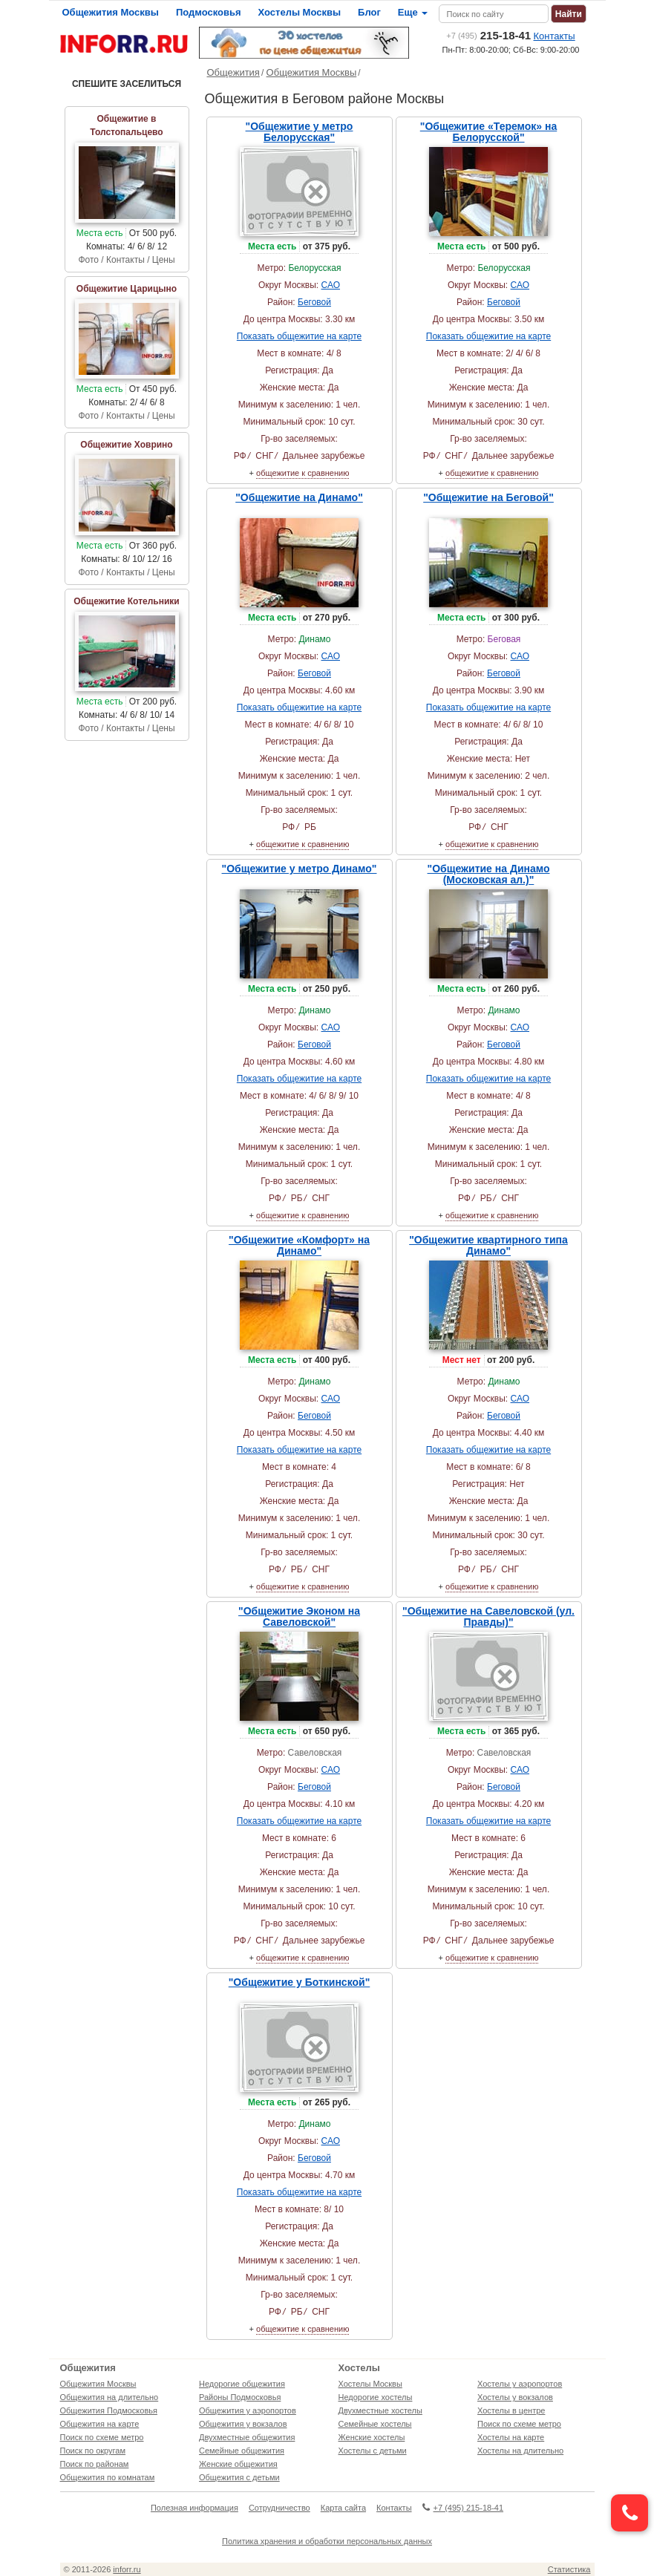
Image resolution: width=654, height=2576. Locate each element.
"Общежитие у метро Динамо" (299, 869)
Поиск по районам (94, 2463)
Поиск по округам (93, 2450)
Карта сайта (343, 2507)
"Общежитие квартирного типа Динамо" (488, 1245)
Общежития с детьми (239, 2477)
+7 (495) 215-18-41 (462, 2507)
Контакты (554, 36)
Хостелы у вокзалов (515, 2397)
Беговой (314, 302)
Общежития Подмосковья (108, 2410)
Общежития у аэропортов (247, 2410)
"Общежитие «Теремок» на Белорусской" (488, 131)
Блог (369, 12)
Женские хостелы (372, 2437)
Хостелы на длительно (520, 2450)
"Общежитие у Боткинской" (299, 1982)
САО (330, 285)
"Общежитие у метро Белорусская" (299, 131)
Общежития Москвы (110, 12)
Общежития (233, 72)
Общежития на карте (100, 2423)
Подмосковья (208, 12)
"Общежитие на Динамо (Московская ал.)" (489, 874)
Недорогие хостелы (376, 2397)
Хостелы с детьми (373, 2450)
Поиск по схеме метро (102, 2437)
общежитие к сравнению (302, 472)
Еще (413, 12)
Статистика (569, 2569)
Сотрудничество (279, 2507)
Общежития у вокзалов (243, 2423)
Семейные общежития (241, 2450)
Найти (568, 14)
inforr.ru (126, 2569)
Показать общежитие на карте (299, 336)
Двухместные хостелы (380, 2410)
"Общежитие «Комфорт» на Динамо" (299, 1245)
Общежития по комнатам (107, 2477)
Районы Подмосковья (240, 2397)
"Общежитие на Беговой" (488, 497)
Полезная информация (194, 2507)
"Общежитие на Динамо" (299, 497)
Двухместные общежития (247, 2437)
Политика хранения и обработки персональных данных (327, 2541)
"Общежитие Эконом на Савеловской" (299, 1616)
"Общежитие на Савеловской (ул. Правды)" (488, 1616)
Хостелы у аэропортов (519, 2383)
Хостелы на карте (510, 2437)
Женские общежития (238, 2463)
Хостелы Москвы (299, 12)
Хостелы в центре (511, 2410)
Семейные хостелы (375, 2423)
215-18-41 (488, 35)
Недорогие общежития (242, 2383)
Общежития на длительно (109, 2397)
